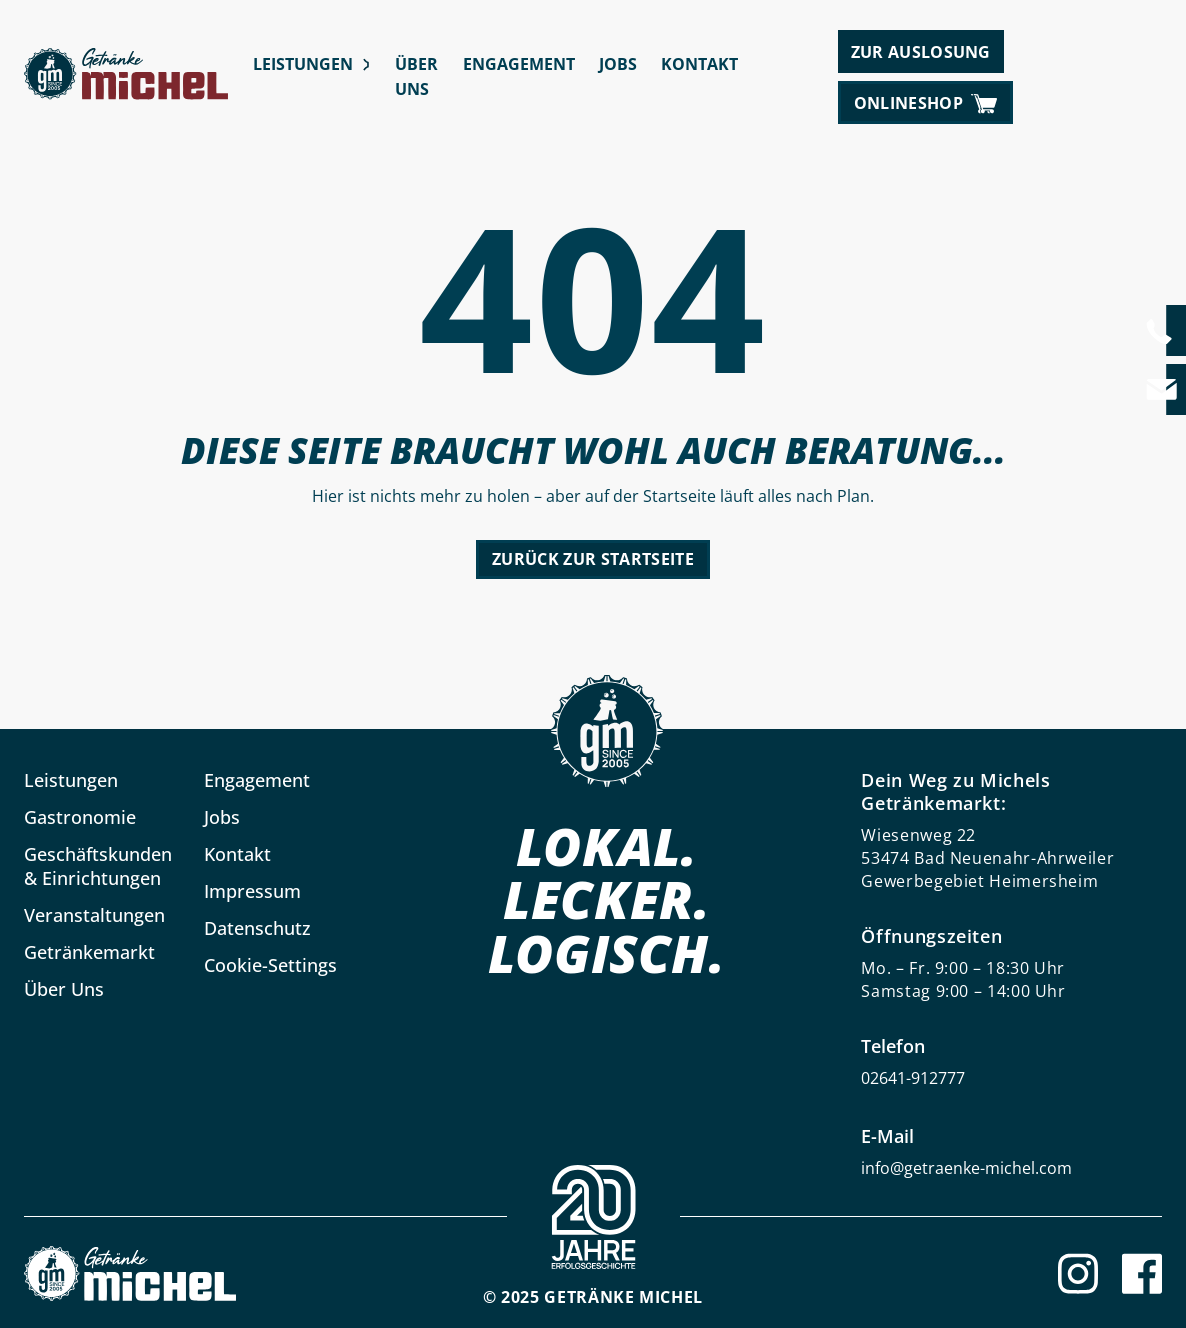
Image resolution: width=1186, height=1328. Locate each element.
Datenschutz (257, 928)
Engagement (519, 64)
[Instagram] (1078, 1273)
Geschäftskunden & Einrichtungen (98, 866)
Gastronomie (80, 817)
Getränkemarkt (89, 952)
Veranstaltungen (94, 915)
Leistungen (303, 64)
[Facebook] (1142, 1273)
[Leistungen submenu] (365, 64)
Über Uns (416, 76)
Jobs (618, 64)
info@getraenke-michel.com (966, 1168)
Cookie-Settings (270, 965)
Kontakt (699, 64)
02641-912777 (913, 1078)
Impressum (252, 891)
